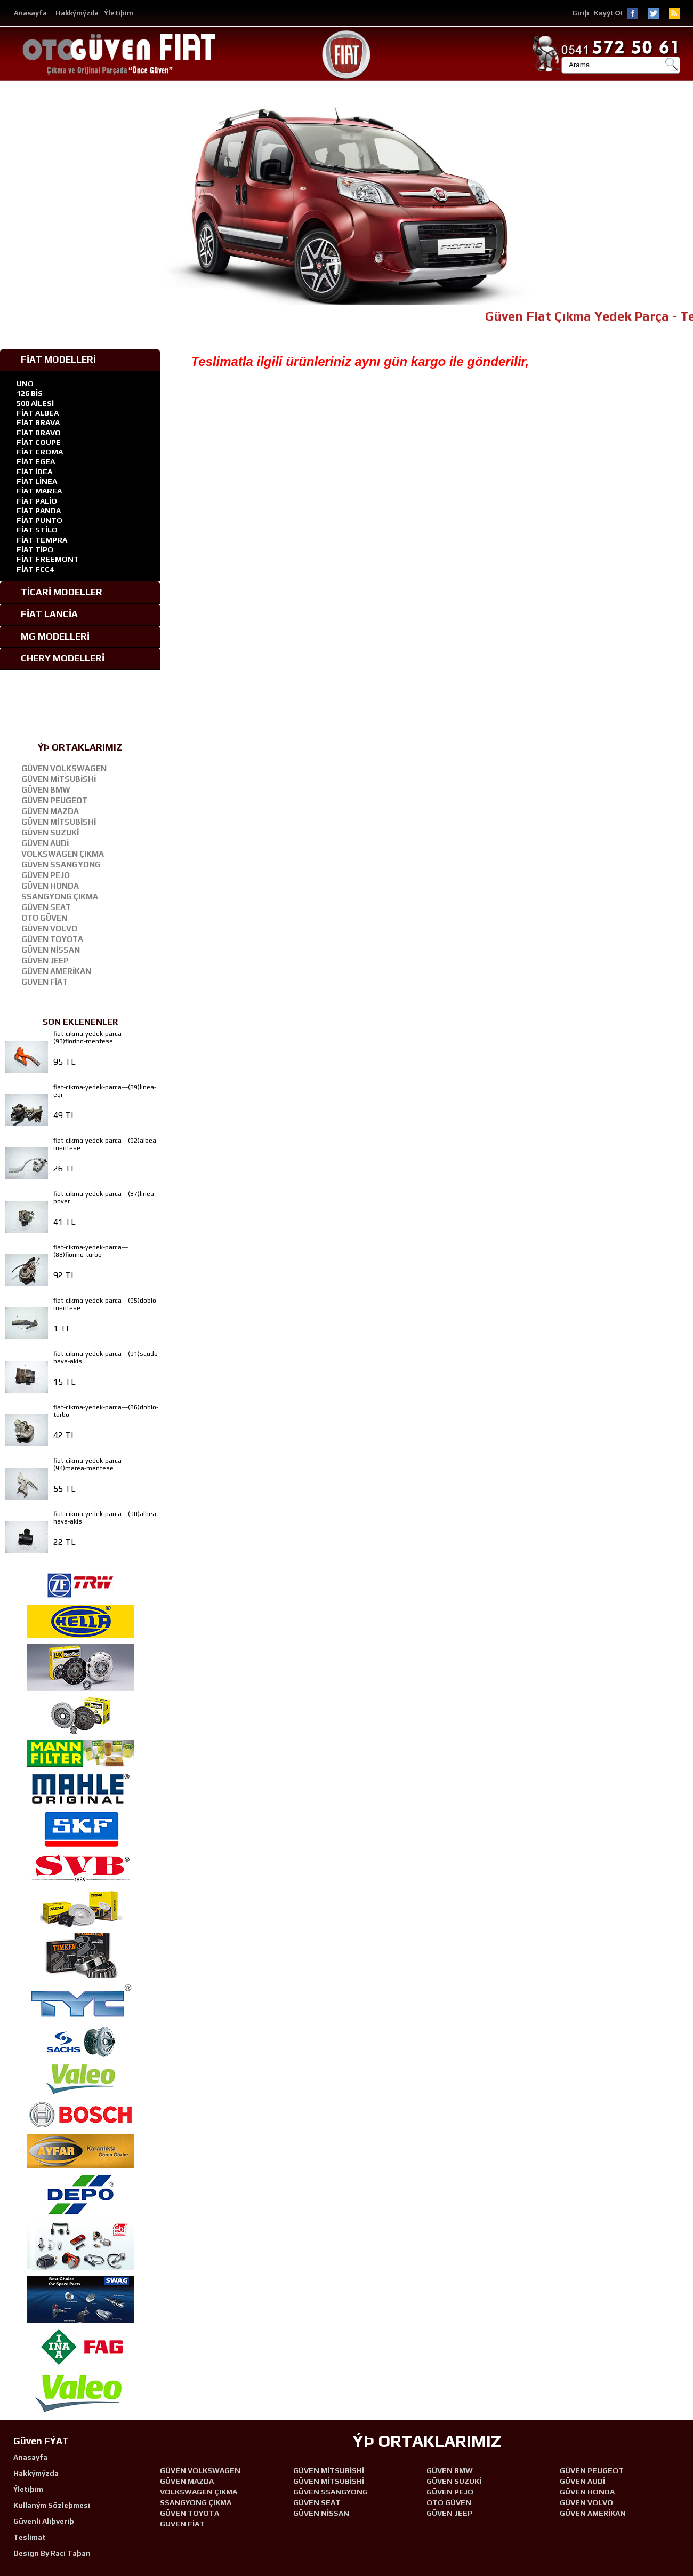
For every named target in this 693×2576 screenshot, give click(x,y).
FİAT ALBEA (38, 413)
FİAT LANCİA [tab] (41, 614)
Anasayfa (30, 13)
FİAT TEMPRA (42, 540)
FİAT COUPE (39, 442)
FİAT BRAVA (38, 422)
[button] (683, 205)
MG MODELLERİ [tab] (47, 636)
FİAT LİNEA (37, 481)
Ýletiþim (118, 13)
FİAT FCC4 (35, 569)
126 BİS (30, 393)
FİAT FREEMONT (48, 559)
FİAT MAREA (39, 491)
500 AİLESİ (35, 403)
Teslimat (29, 2537)
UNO (25, 383)
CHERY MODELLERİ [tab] (54, 658)
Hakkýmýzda (77, 13)
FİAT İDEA (34, 471)
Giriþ (580, 13)
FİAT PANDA (39, 510)
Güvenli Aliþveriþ (43, 2521)
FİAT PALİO (37, 501)
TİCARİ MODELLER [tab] (53, 592)
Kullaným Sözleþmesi (51, 2505)
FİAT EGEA (36, 461)
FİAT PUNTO (39, 520)
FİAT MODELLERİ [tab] (50, 359)
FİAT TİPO (35, 549)
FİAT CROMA (40, 452)
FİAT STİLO (37, 529)
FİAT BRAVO (39, 432)
